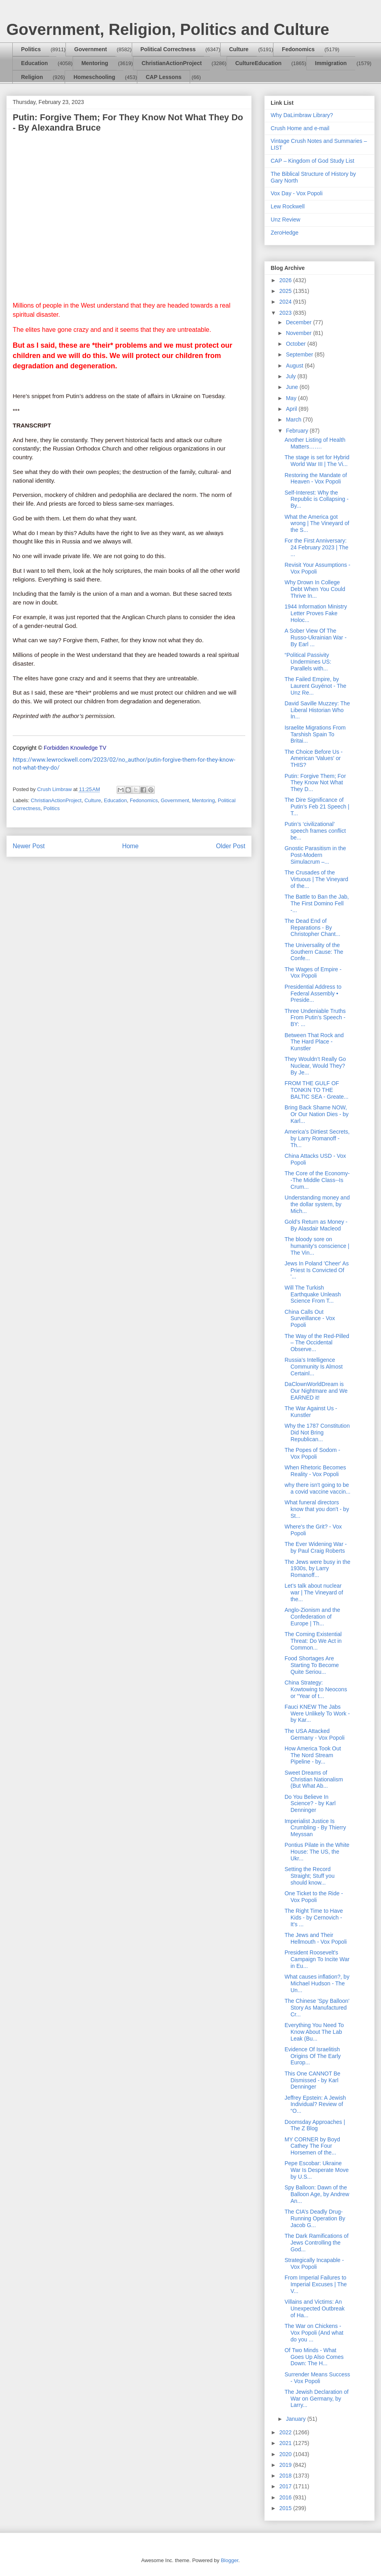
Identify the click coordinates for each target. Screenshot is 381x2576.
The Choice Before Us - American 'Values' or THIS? (314, 758)
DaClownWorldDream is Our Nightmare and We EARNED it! (316, 1391)
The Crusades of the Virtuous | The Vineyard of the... (316, 879)
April (292, 409)
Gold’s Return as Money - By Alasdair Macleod (316, 1225)
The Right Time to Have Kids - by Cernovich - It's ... (314, 1917)
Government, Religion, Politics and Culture (167, 29)
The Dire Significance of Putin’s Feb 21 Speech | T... (317, 806)
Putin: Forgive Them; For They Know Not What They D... (315, 783)
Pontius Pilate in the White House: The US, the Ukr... (317, 1852)
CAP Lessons (163, 77)
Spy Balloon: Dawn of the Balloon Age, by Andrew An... (317, 2194)
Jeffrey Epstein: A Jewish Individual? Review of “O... (315, 2104)
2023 (286, 313)
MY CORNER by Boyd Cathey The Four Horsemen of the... (312, 2146)
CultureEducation (258, 63)
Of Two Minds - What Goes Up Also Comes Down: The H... (314, 2357)
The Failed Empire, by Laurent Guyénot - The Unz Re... (315, 686)
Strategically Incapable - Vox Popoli (314, 2263)
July (291, 376)
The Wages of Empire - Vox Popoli (313, 972)
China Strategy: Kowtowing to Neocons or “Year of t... (316, 1689)
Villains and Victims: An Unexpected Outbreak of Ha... (314, 2308)
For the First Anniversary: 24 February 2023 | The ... (316, 547)
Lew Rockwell (288, 206)
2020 (286, 2454)
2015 (286, 2508)
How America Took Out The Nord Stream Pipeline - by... (313, 1755)
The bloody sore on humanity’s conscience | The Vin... (317, 1246)
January (296, 2419)
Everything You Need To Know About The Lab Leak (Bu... (314, 2032)
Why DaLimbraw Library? (302, 115)
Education (34, 63)
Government (90, 49)
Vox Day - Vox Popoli (297, 193)
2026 (286, 280)
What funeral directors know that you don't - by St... (317, 1509)
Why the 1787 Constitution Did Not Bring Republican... (317, 1432)
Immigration (331, 63)
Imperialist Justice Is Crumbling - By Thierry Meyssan (315, 1828)
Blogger (229, 2560)
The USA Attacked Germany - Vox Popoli (314, 1734)
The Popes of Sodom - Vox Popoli (312, 1453)
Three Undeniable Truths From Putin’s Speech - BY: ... (315, 1018)
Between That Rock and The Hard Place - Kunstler (314, 1042)
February (298, 430)
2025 (286, 291)
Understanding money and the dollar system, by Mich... (317, 1204)
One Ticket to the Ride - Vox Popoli (314, 1896)
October (296, 344)
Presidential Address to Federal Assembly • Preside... (313, 993)
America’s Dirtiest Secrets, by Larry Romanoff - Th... (317, 1138)
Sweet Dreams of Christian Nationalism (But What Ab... (314, 1779)
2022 (286, 2432)
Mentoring (94, 63)
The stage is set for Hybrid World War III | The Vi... (317, 460)
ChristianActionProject (172, 63)
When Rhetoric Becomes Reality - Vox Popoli (315, 1470)
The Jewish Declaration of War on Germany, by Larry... (316, 2399)
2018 (286, 2475)
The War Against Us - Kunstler (311, 1411)
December (299, 322)
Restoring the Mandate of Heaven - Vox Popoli (316, 478)
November (299, 333)
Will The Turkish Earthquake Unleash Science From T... (313, 1294)
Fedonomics (298, 49)
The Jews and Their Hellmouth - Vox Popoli (316, 1938)
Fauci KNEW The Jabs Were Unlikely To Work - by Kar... (317, 1713)
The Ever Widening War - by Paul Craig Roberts (316, 1547)
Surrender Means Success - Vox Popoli (317, 2377)
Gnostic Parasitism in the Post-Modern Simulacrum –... (315, 855)
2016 (286, 2497)
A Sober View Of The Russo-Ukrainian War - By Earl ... (315, 637)
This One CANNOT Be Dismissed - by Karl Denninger (313, 2080)
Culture (238, 49)
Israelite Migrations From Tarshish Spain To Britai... (315, 734)
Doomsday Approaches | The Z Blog (315, 2125)
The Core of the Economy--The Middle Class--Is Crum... (317, 1180)
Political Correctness (168, 49)
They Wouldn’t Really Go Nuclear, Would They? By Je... (315, 1066)
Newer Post (29, 846)
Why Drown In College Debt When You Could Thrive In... (315, 589)
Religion (32, 77)
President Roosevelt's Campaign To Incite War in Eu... (317, 1959)
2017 (286, 2486)
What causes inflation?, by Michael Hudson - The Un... (317, 1983)
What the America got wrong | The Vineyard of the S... (317, 523)
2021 (286, 2443)
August (295, 365)
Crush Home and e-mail (300, 128)
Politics (31, 49)
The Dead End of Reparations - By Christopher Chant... (312, 928)
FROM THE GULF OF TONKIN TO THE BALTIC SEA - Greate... (316, 1090)
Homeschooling (94, 77)
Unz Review (285, 219)
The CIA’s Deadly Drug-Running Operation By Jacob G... (315, 2218)
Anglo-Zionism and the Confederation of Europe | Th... (312, 1617)
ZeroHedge (284, 232)
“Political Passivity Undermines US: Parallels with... (308, 662)
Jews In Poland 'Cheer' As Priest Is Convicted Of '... (317, 1270)
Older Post (230, 846)
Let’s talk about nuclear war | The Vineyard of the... (314, 1592)
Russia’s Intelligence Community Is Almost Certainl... (314, 1367)
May (292, 398)
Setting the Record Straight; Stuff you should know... (310, 1876)
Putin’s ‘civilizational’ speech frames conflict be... (315, 831)
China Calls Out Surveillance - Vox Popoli (310, 1318)
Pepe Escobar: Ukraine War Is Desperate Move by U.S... (317, 2170)
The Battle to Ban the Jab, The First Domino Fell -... (317, 903)
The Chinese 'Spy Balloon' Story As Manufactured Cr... (317, 2008)
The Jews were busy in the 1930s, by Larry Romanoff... (317, 1569)
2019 (286, 2465)
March (294, 419)
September (300, 354)
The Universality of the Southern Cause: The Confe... (314, 952)
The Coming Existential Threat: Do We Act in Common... (313, 1641)
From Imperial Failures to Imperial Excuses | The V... (316, 2284)
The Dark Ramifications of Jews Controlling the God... (316, 2243)
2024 (286, 301)
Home (130, 846)
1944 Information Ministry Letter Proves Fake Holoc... (316, 613)
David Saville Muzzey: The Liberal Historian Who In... (317, 710)
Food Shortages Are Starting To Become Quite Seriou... (312, 1665)
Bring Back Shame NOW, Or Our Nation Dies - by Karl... (316, 1114)
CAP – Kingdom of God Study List (312, 161)
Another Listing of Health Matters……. (315, 443)
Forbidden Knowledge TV (75, 748)
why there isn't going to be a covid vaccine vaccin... (317, 1488)
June (292, 387)
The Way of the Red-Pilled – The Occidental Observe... (317, 1343)
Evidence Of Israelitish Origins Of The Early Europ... (313, 2056)
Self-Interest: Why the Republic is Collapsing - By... (316, 499)
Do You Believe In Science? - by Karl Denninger (310, 1804)
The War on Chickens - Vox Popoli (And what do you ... (314, 2333)
